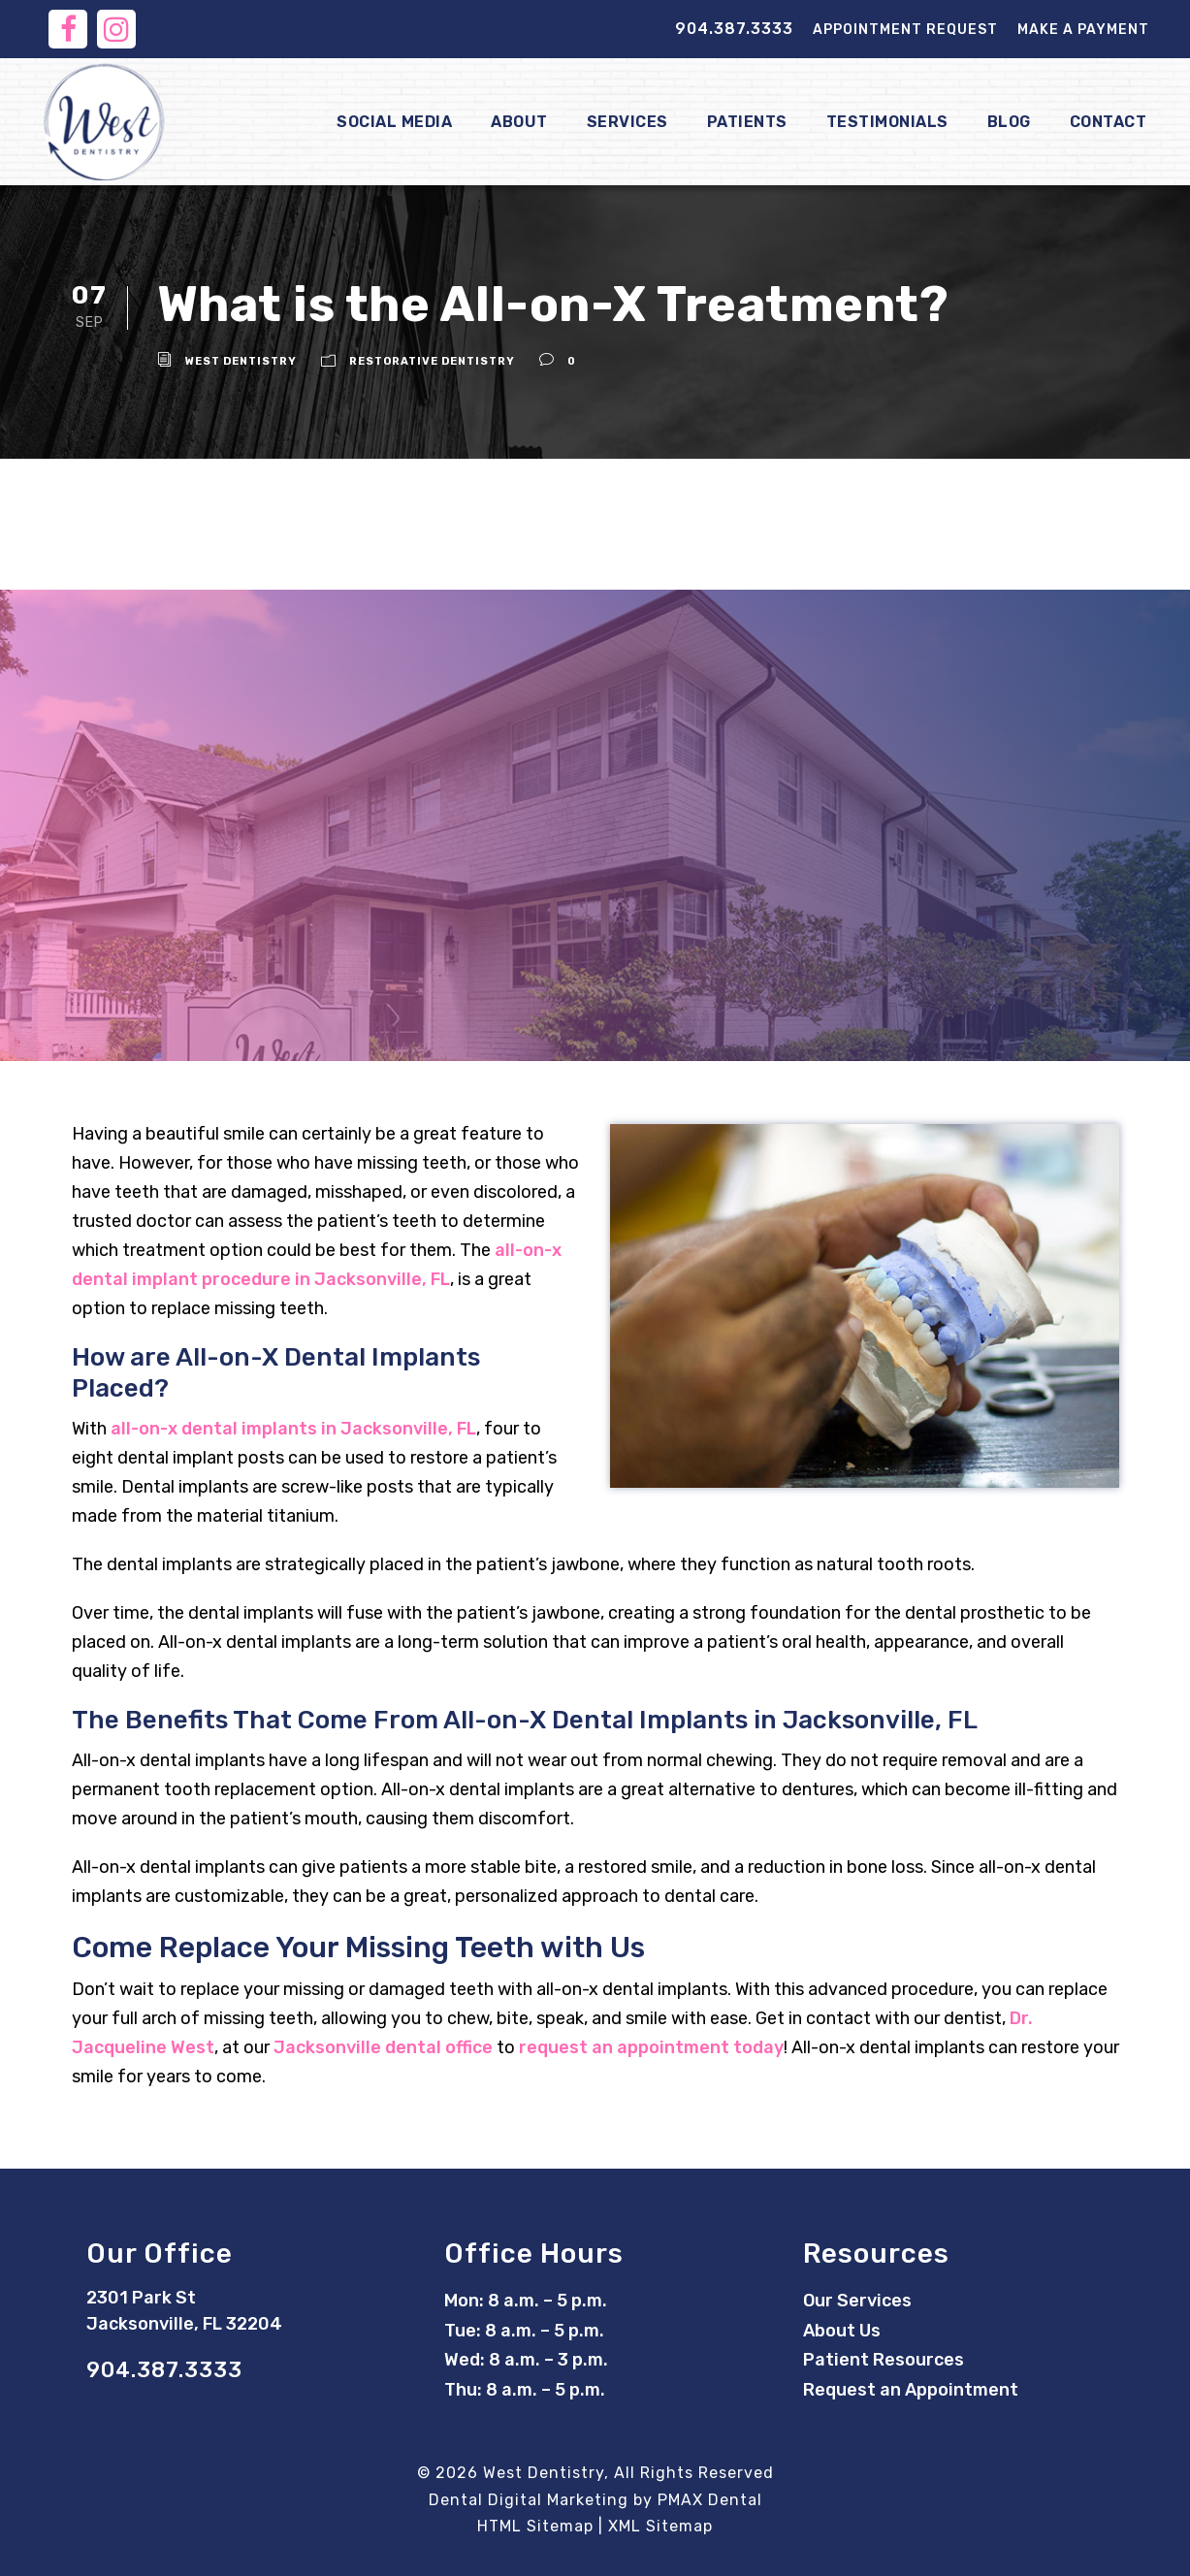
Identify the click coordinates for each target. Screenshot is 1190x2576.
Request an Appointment (910, 2389)
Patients (747, 122)
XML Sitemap (660, 2526)
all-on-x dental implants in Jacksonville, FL (293, 1428)
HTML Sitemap (535, 2526)
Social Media (394, 122)
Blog (1009, 122)
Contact (1108, 122)
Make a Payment (1083, 29)
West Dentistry (241, 361)
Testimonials (887, 122)
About (519, 122)
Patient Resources (883, 2359)
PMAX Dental (710, 2500)
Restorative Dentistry (432, 361)
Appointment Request (905, 29)
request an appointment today (651, 2047)
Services (627, 122)
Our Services (857, 2300)
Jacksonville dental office (383, 2047)
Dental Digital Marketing (528, 2500)
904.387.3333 (734, 28)
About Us (842, 2330)
